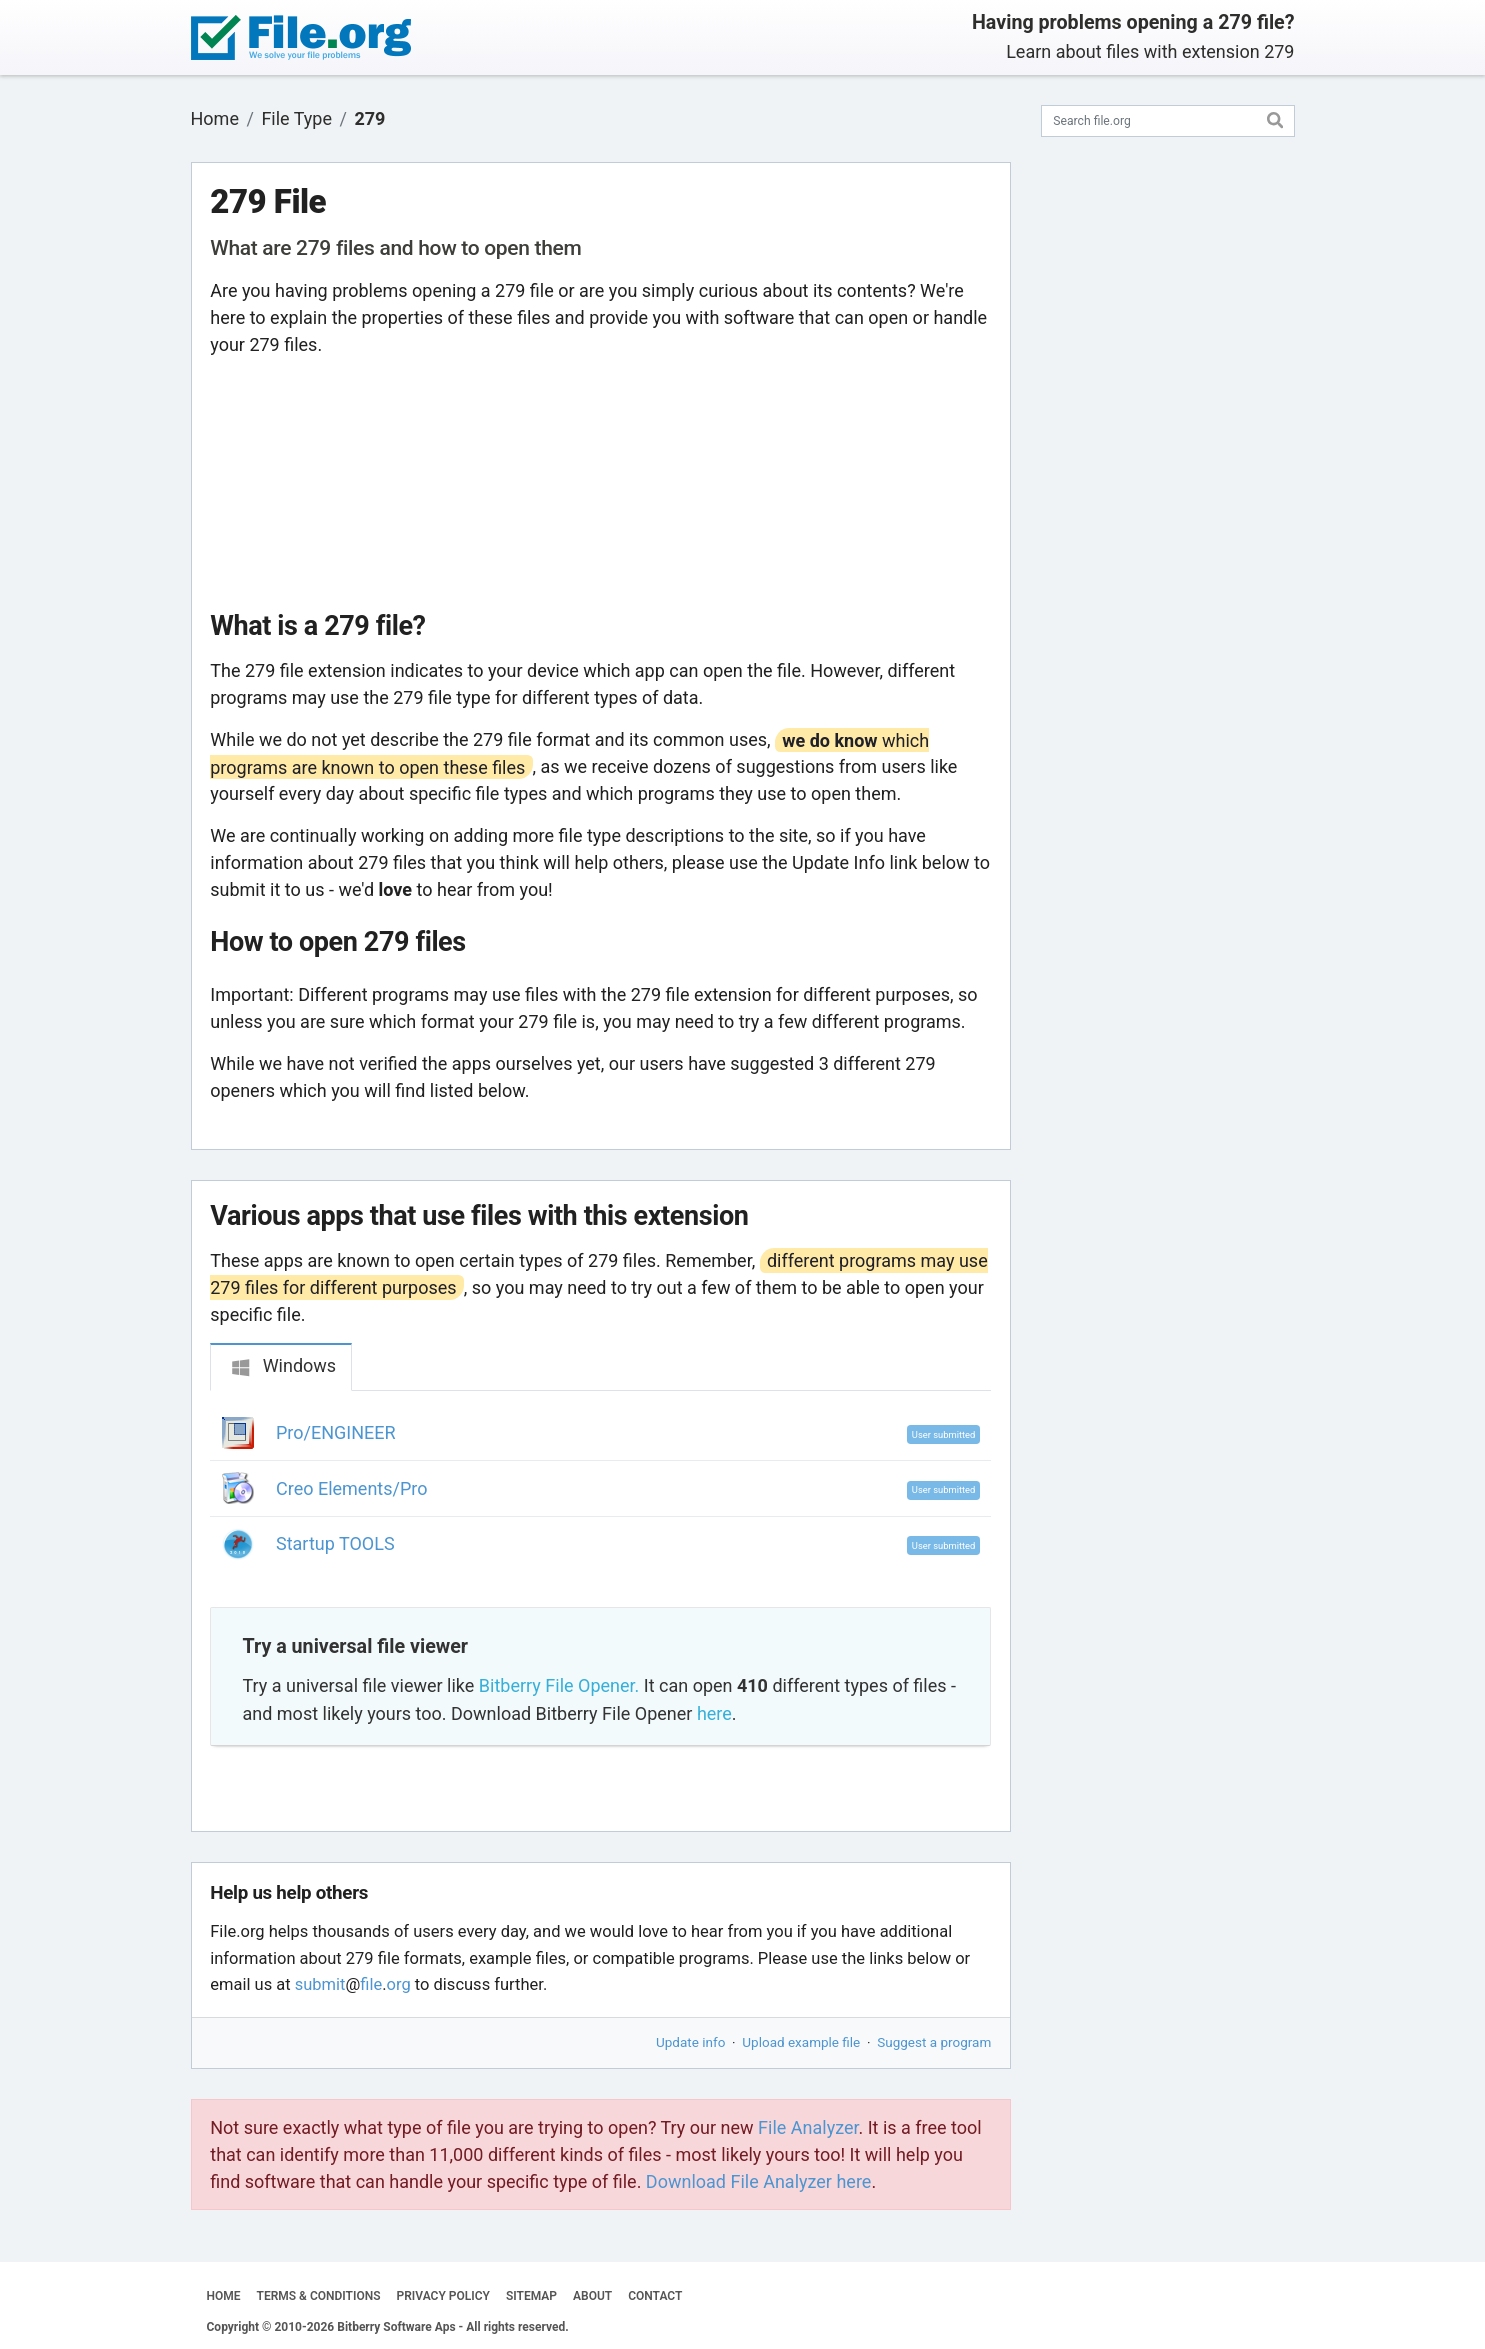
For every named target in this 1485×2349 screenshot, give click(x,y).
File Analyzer (808, 2127)
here (714, 1713)
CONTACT (655, 2296)
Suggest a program (934, 2042)
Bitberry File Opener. (559, 1685)
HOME (224, 2296)
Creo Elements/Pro (352, 1488)
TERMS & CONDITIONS (319, 2296)
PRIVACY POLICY (443, 2296)
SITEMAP (531, 2296)
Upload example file (801, 2042)
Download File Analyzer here (759, 2181)
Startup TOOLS (335, 1543)
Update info (690, 2042)
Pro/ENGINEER (336, 1432)
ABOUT (592, 2296)
